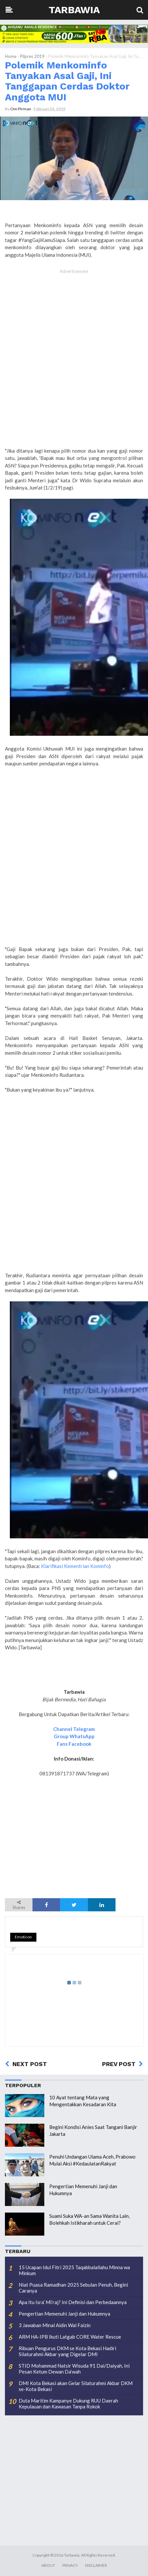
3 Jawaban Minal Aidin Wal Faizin (55, 2325)
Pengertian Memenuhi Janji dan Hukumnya (64, 2314)
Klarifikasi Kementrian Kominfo (75, 1566)
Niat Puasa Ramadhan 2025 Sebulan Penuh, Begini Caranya (73, 2288)
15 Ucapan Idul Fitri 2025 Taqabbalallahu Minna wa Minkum (74, 2270)
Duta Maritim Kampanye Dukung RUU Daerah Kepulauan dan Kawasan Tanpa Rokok (68, 2403)
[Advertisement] (74, 365)
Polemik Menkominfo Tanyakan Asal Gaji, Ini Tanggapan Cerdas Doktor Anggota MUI (67, 81)
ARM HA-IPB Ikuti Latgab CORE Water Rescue (70, 2337)
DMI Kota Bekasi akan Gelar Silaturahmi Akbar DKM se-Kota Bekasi (76, 2386)
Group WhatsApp (74, 1736)
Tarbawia (74, 9)
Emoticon (23, 1936)
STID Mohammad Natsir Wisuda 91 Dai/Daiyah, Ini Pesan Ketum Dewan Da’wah (74, 2369)
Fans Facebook (74, 1744)
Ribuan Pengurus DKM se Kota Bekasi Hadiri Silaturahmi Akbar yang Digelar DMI (67, 2351)
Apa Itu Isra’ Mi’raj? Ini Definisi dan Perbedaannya (73, 2302)
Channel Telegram (74, 1729)
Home (10, 56)
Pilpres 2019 (32, 56)
